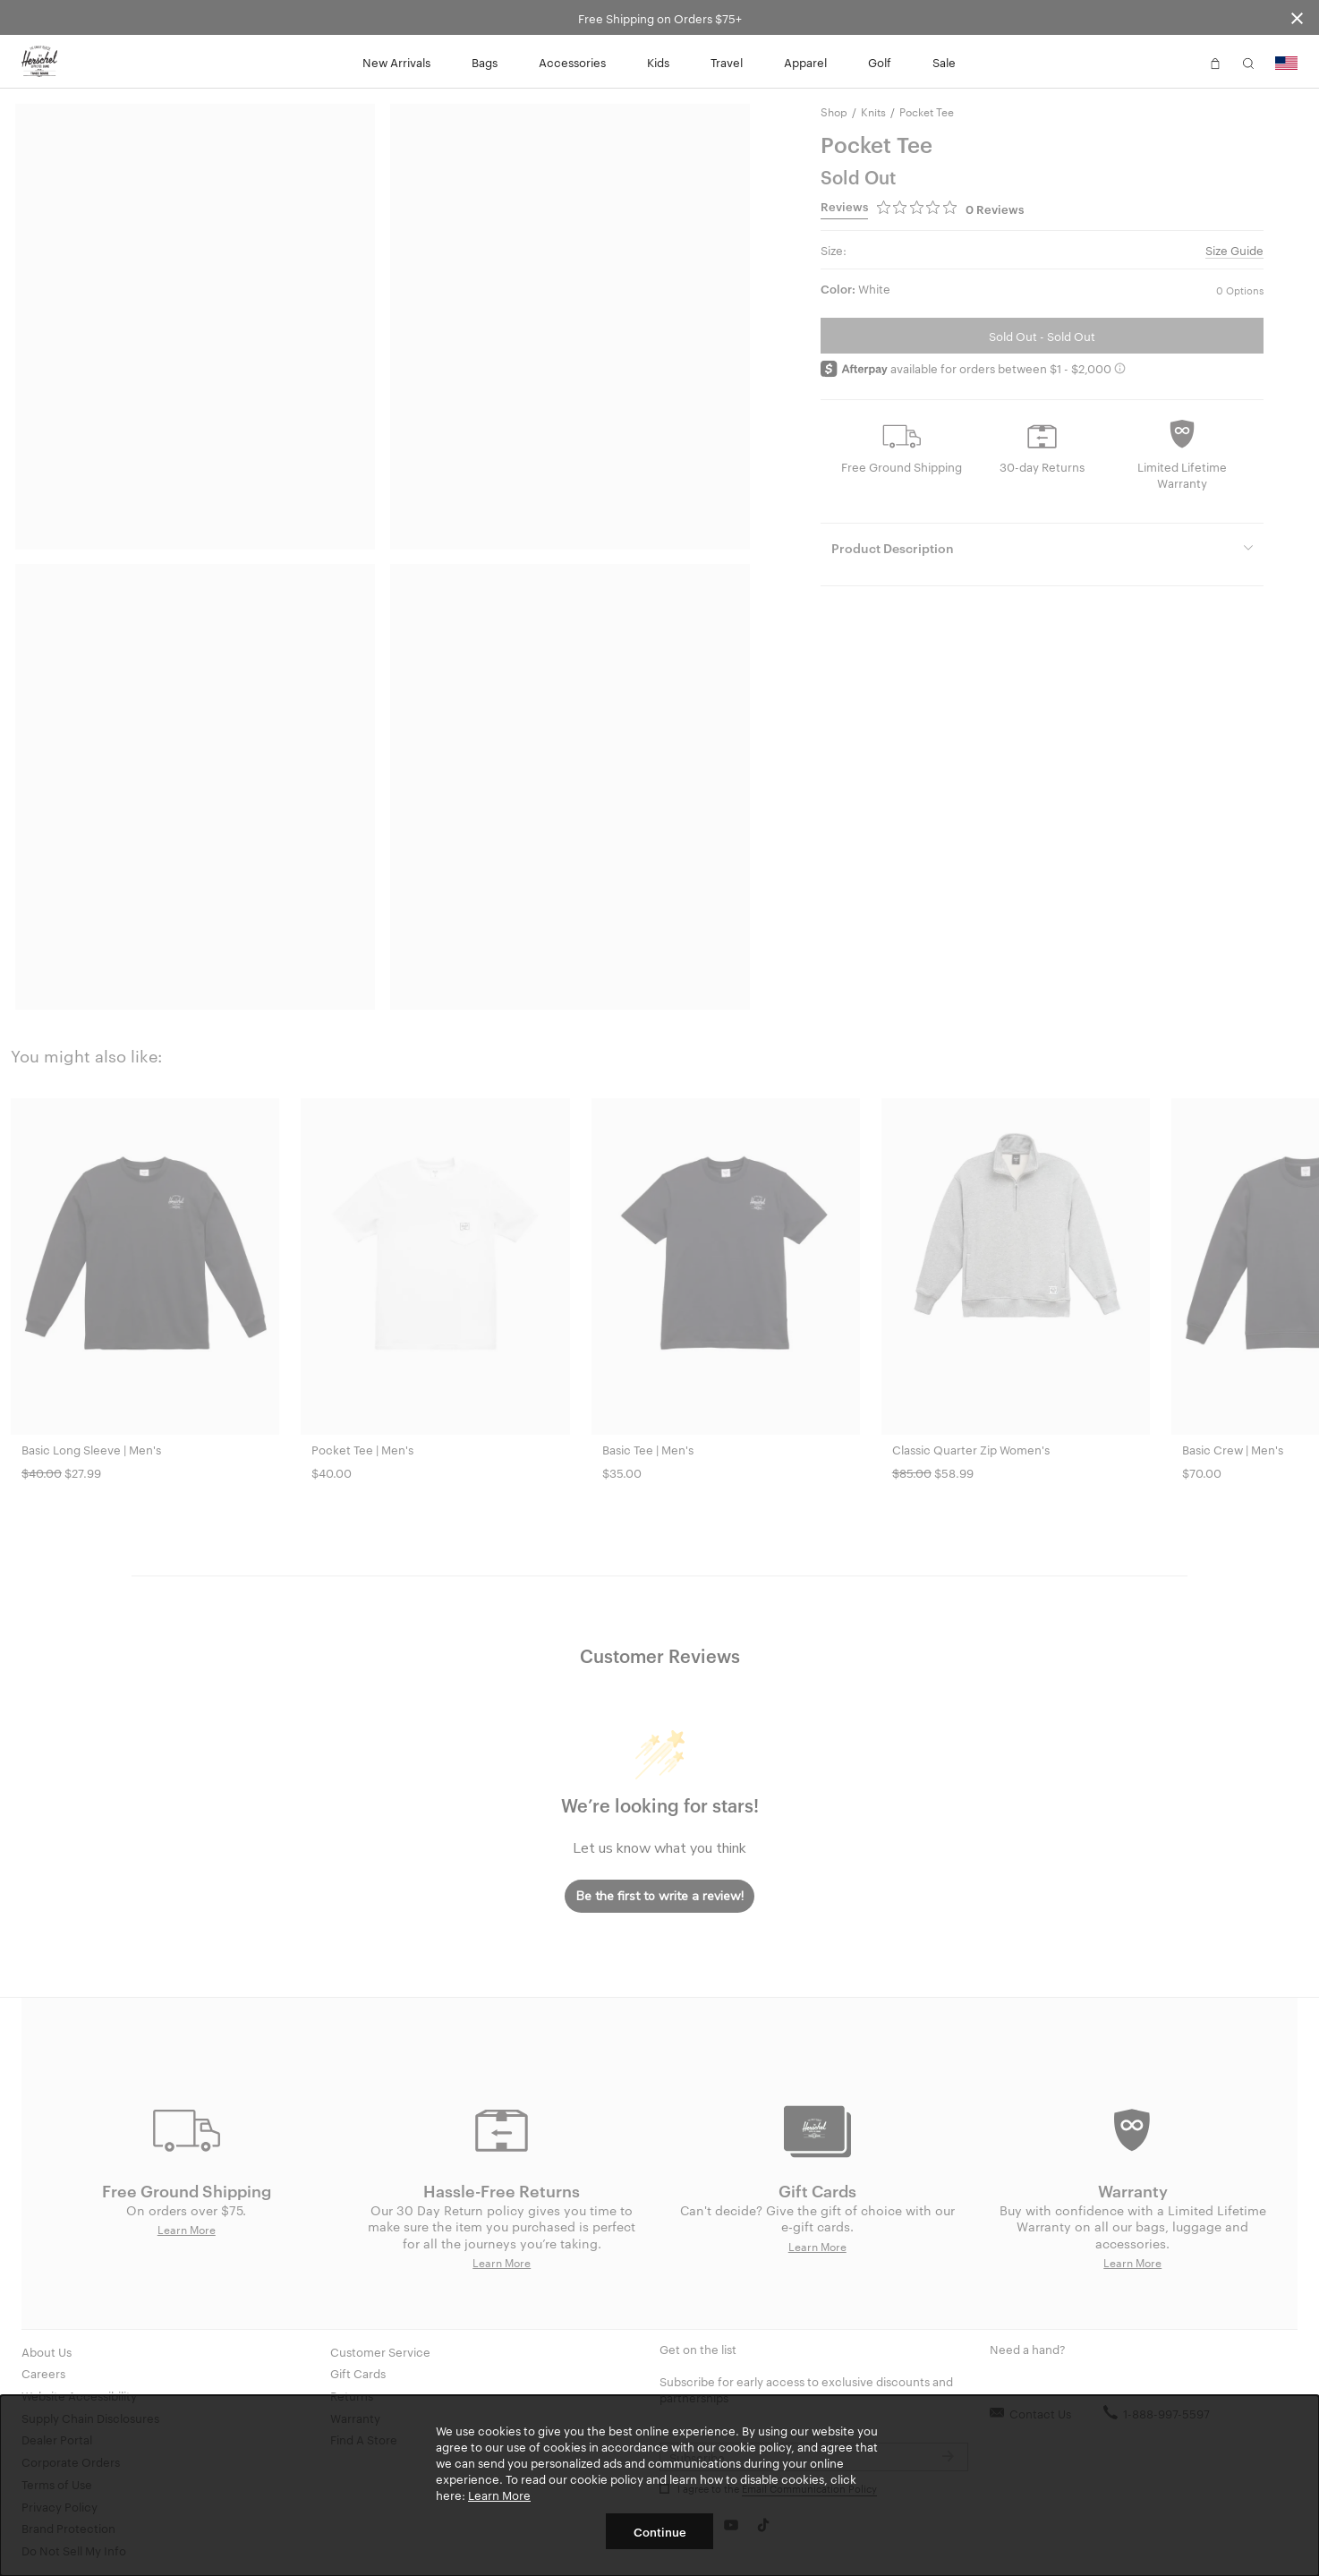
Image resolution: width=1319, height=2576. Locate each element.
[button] (1182, 62)
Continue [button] (660, 2531)
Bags (485, 62)
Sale (944, 62)
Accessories (572, 62)
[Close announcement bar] (1297, 17)
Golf (879, 62)
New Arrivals (396, 62)
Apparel (805, 62)
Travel (727, 62)
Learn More (499, 2494)
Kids (658, 62)
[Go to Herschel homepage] (39, 62)
